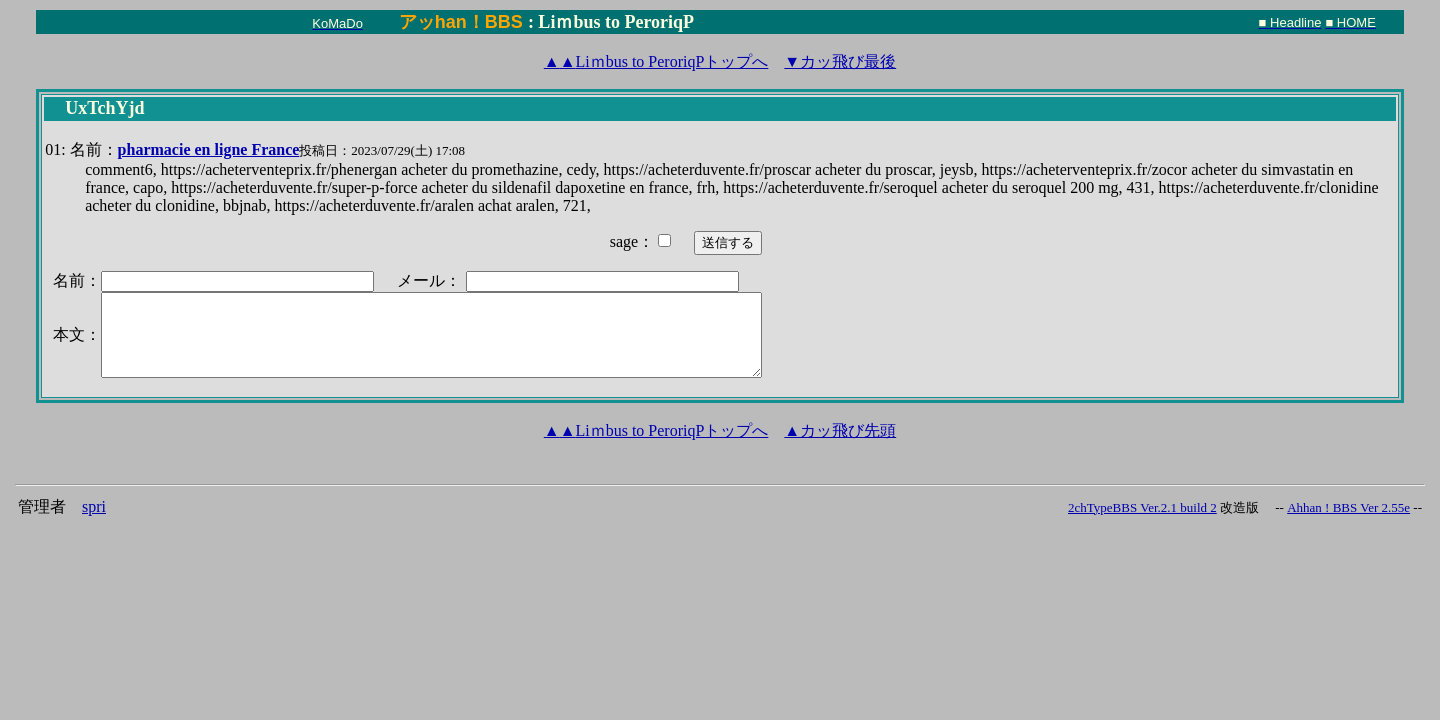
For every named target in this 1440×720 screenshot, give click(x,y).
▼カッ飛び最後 (840, 61)
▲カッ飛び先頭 (840, 430)
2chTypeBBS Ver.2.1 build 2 (1142, 507)
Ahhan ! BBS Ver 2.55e (1348, 507)
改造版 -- (1252, 507)
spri (94, 506)
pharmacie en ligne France (209, 149)
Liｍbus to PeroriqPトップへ (656, 61)
